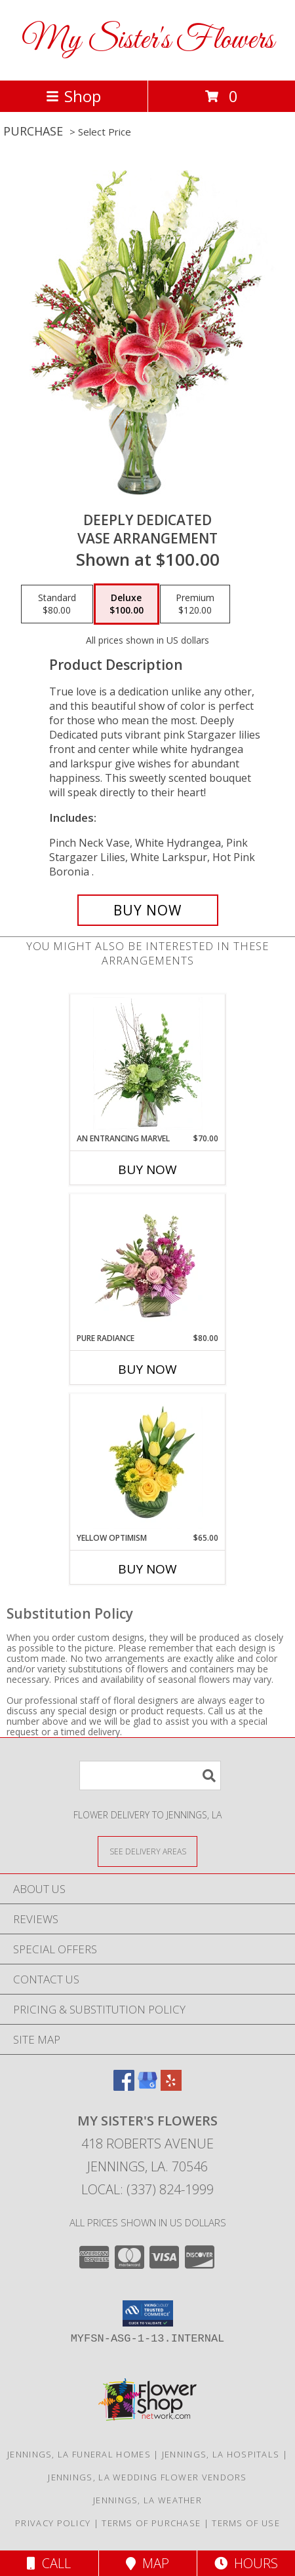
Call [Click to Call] (49, 2563)
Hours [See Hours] (246, 2563)
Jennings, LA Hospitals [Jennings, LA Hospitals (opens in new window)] (221, 2454)
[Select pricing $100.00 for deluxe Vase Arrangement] (126, 604)
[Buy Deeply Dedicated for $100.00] (147, 910)
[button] (148, 2313)
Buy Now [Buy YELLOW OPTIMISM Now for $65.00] (147, 1568)
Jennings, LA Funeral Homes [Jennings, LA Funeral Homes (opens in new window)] (79, 2454)
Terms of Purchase (151, 2523)
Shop (73, 96)
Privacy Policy (52, 2523)
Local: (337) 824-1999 (147, 2189)
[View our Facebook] (123, 2086)
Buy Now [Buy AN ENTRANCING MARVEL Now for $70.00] (147, 1169)
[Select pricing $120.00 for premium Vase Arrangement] (195, 604)
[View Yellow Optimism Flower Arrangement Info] (148, 1463)
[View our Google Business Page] (147, 2086)
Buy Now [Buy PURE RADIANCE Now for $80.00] (147, 1369)
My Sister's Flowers (148, 40)
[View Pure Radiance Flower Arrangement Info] (148, 1263)
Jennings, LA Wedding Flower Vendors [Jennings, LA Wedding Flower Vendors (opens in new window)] (147, 2477)
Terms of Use (246, 2523)
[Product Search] (150, 1775)
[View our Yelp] (171, 2086)
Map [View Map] (147, 2563)
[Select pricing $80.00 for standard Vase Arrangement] (57, 604)
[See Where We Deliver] (147, 1851)
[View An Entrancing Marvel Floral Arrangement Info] (148, 1063)
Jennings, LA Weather (147, 2500)
